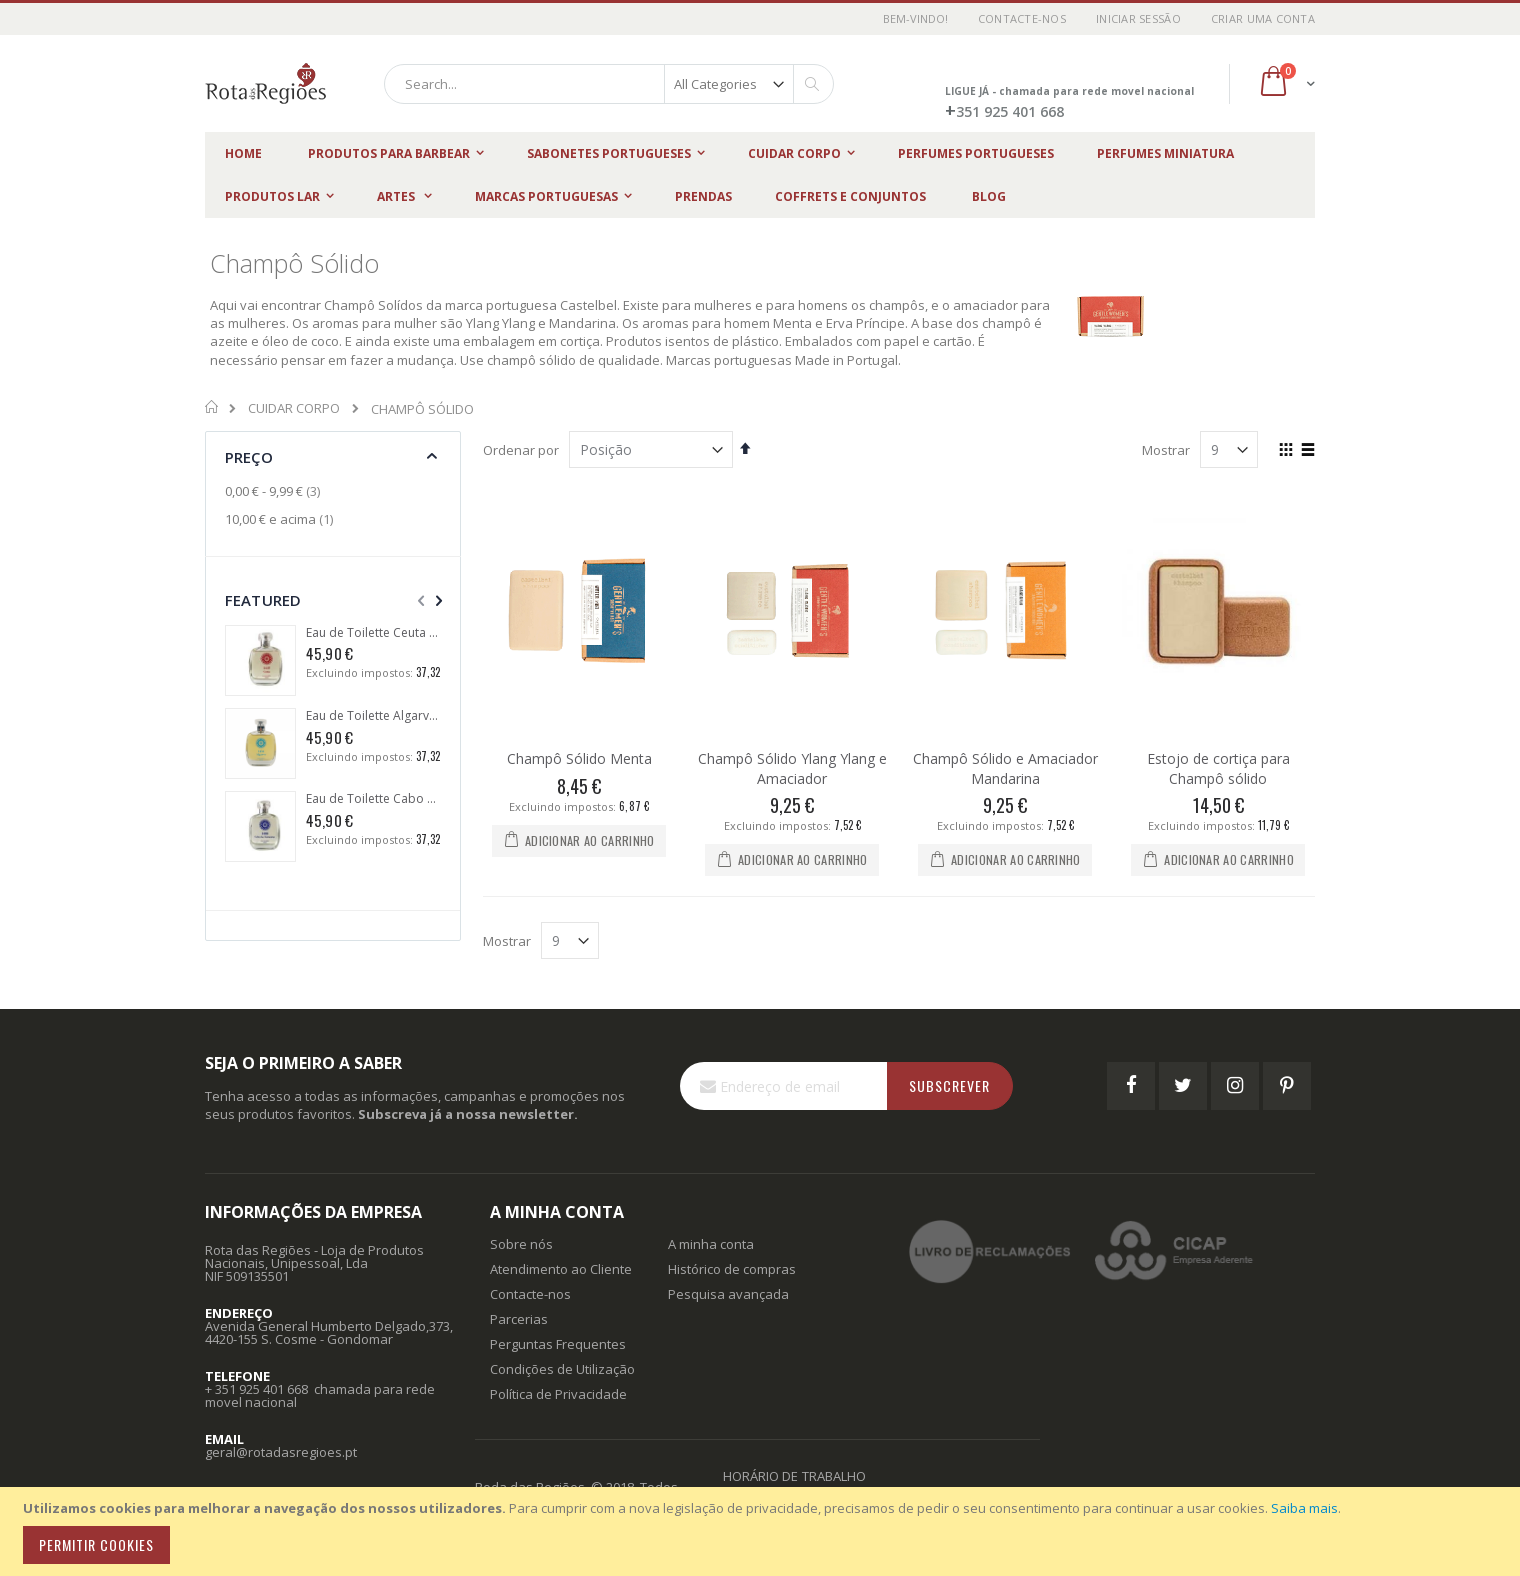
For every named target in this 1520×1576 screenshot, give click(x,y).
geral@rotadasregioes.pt (281, 1452)
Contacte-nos (1022, 18)
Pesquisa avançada (728, 1294)
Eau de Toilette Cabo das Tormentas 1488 (373, 799)
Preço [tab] (249, 457)
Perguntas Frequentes (558, 1344)
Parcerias (519, 1319)
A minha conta (711, 1244)
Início (212, 407)
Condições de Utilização (562, 1369)
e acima (281, 519)
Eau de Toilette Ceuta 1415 (373, 633)
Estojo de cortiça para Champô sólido (1218, 768)
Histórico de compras (732, 1269)
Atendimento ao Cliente (561, 1269)
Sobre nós (521, 1244)
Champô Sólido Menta (579, 758)
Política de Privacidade (558, 1394)
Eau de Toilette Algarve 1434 (373, 716)
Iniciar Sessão (1138, 18)
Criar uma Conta (1263, 18)
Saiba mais (1304, 1508)
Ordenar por (521, 450)
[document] (763, 1531)
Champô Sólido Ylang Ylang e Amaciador (792, 768)
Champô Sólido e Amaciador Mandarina (1005, 768)
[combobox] (609, 84)
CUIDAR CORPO (294, 408)
